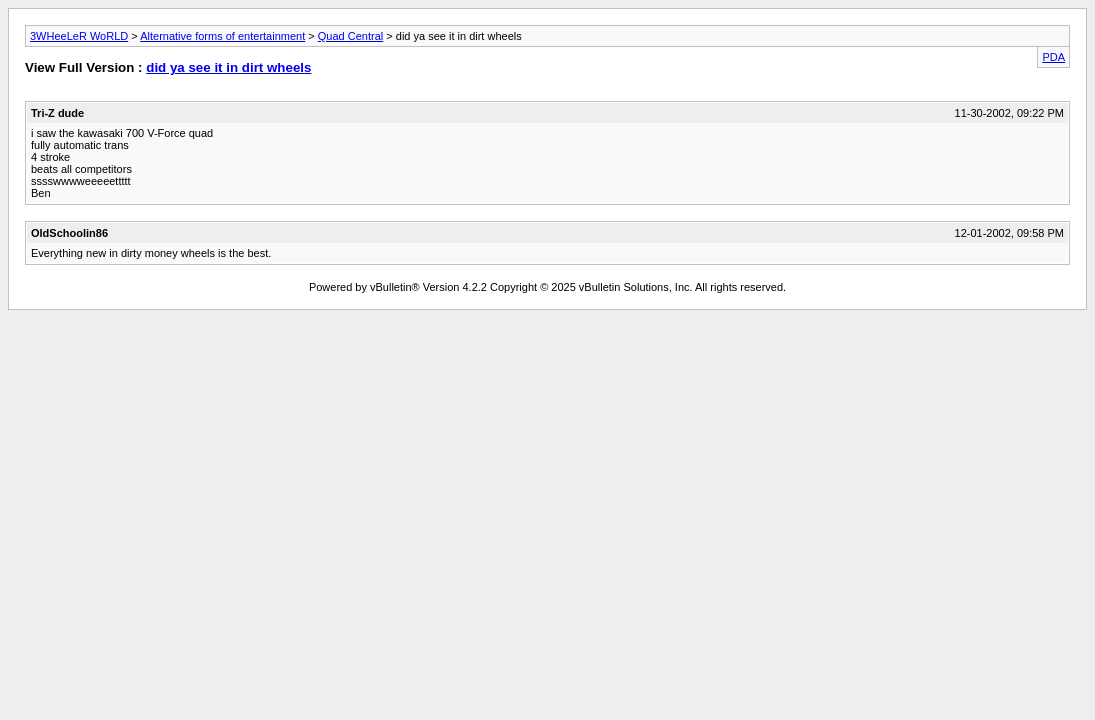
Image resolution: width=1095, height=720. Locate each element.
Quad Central (350, 36)
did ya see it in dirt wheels (228, 67)
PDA (1053, 57)
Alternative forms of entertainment (222, 36)
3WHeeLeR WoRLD (79, 36)
